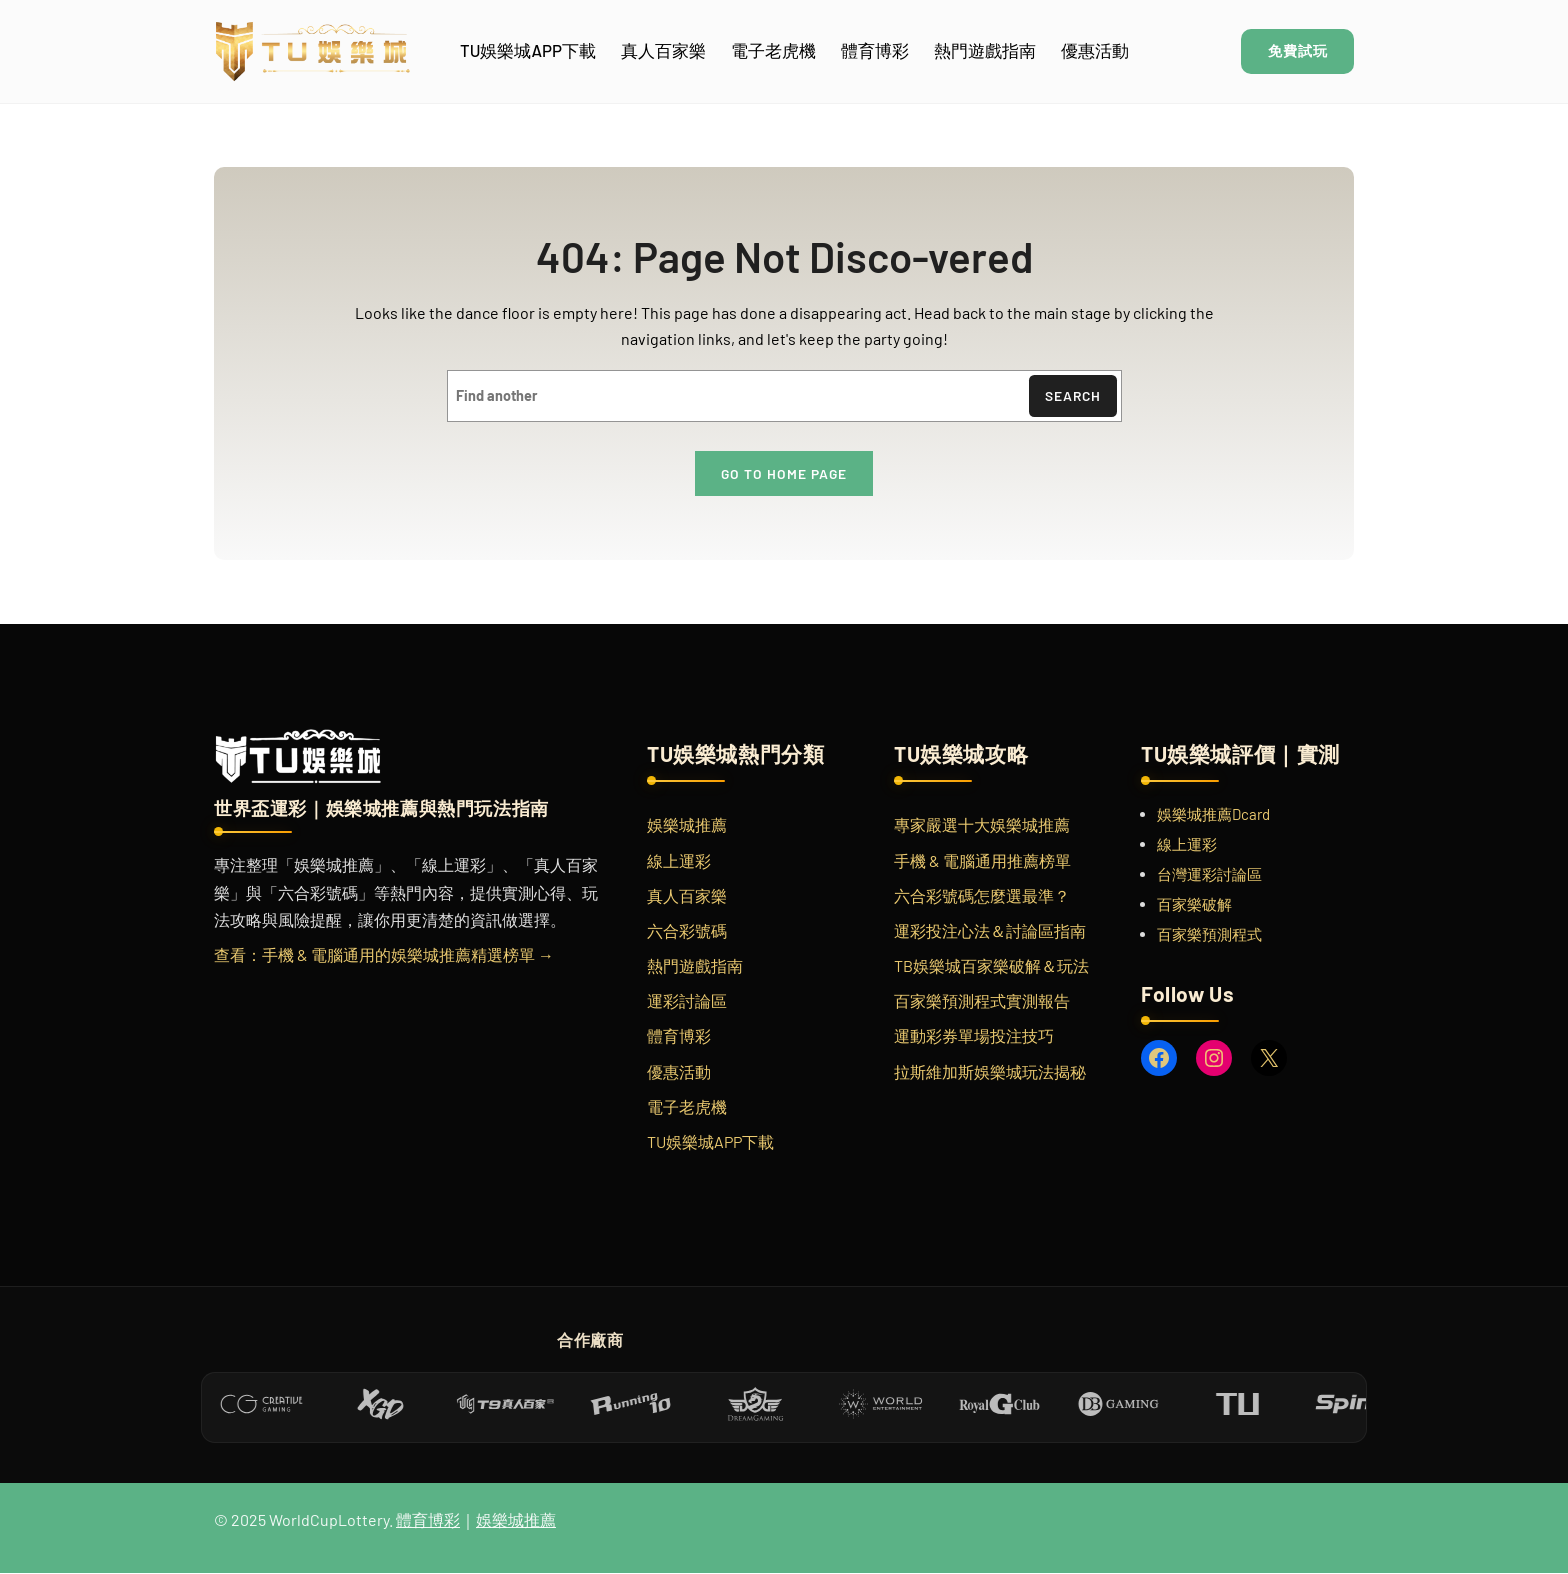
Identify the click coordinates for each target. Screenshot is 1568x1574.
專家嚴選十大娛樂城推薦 (982, 826)
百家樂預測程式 (1209, 936)
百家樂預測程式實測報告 (982, 1002)
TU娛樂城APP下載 (710, 1143)
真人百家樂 (687, 896)
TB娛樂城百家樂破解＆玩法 (991, 967)
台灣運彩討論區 (1209, 876)
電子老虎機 (687, 1107)
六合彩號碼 (687, 931)
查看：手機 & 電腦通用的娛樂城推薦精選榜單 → (384, 955)
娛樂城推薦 (687, 826)
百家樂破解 (1194, 906)
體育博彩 (679, 1037)
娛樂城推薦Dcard (1213, 816)
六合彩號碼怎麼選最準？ (982, 896)
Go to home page (784, 474)
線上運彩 (679, 861)
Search (1071, 396)
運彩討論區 (687, 1002)
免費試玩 (1294, 51)
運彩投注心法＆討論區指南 (990, 931)
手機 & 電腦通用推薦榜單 (982, 861)
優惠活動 (679, 1072)
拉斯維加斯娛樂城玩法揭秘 (990, 1072)
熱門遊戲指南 (695, 967)
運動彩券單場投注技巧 (974, 1037)
